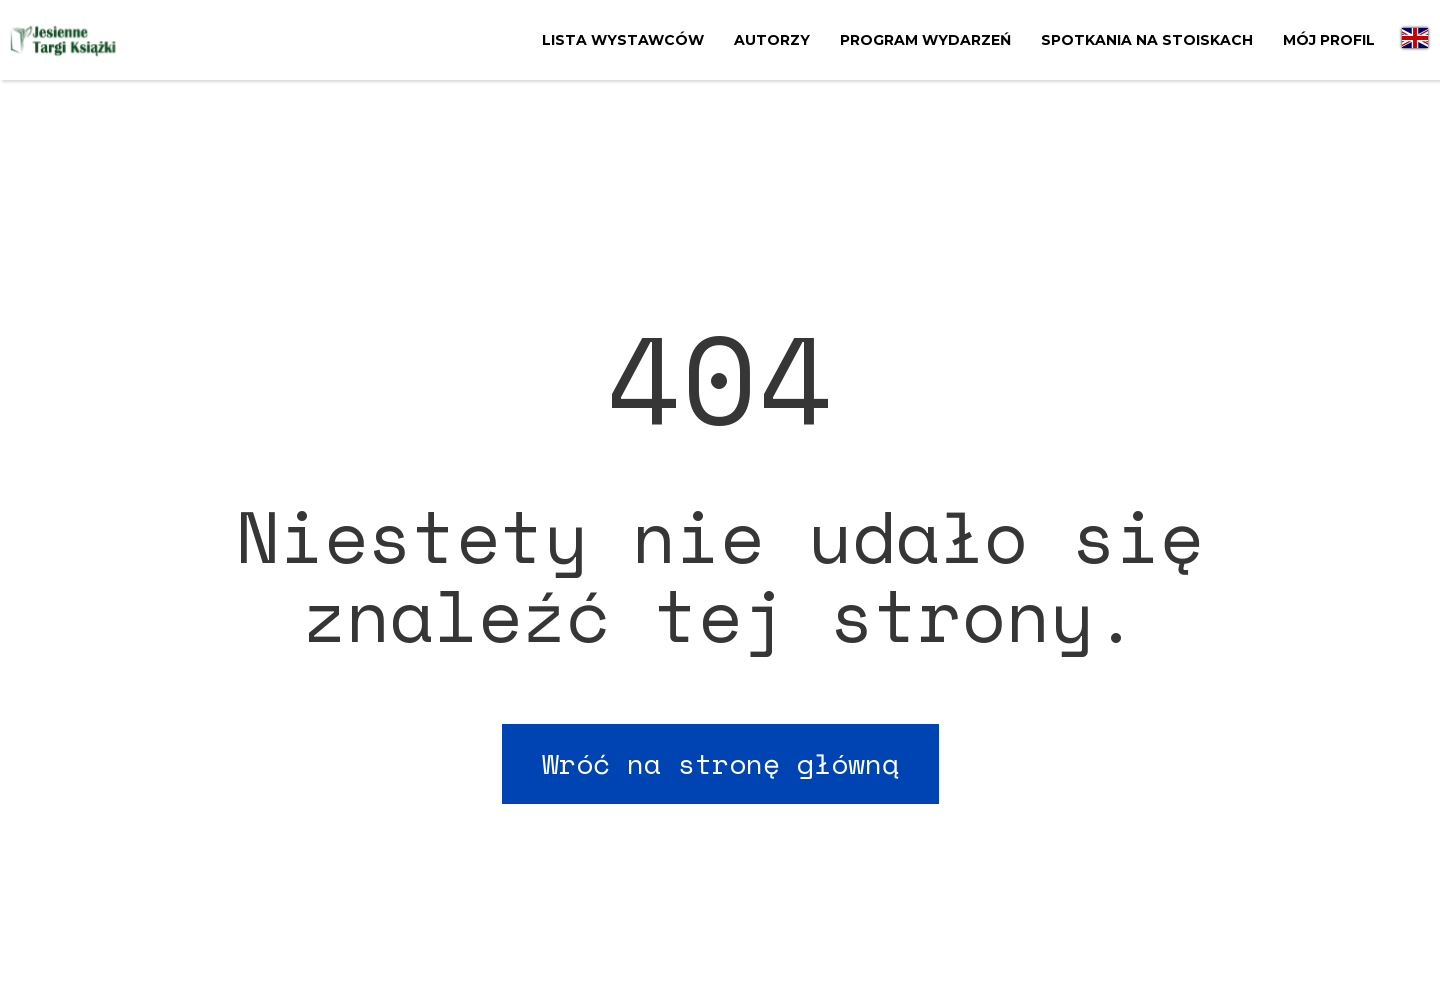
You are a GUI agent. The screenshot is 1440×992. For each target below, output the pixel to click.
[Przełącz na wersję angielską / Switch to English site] (1415, 40)
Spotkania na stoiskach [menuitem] (1147, 40)
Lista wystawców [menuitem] (623, 40)
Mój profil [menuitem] (1329, 40)
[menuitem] (1415, 40)
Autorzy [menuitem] (772, 40)
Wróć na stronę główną (720, 763)
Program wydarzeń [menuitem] (925, 40)
